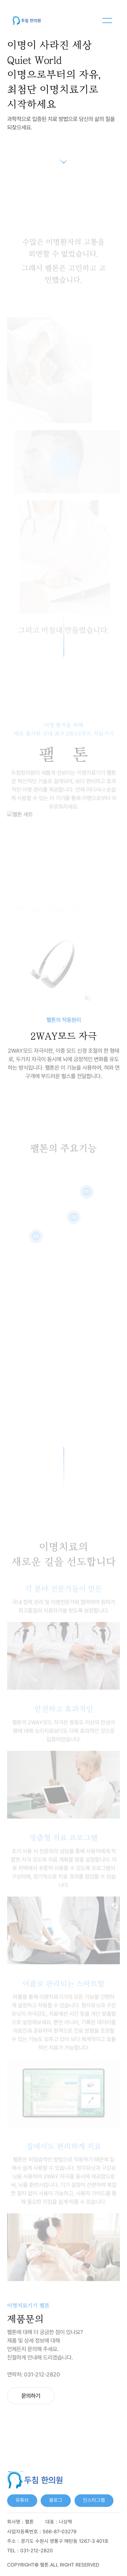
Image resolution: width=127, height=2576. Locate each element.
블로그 (55, 2500)
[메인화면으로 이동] (26, 20)
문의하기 (30, 2395)
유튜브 (22, 2500)
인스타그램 (94, 2500)
